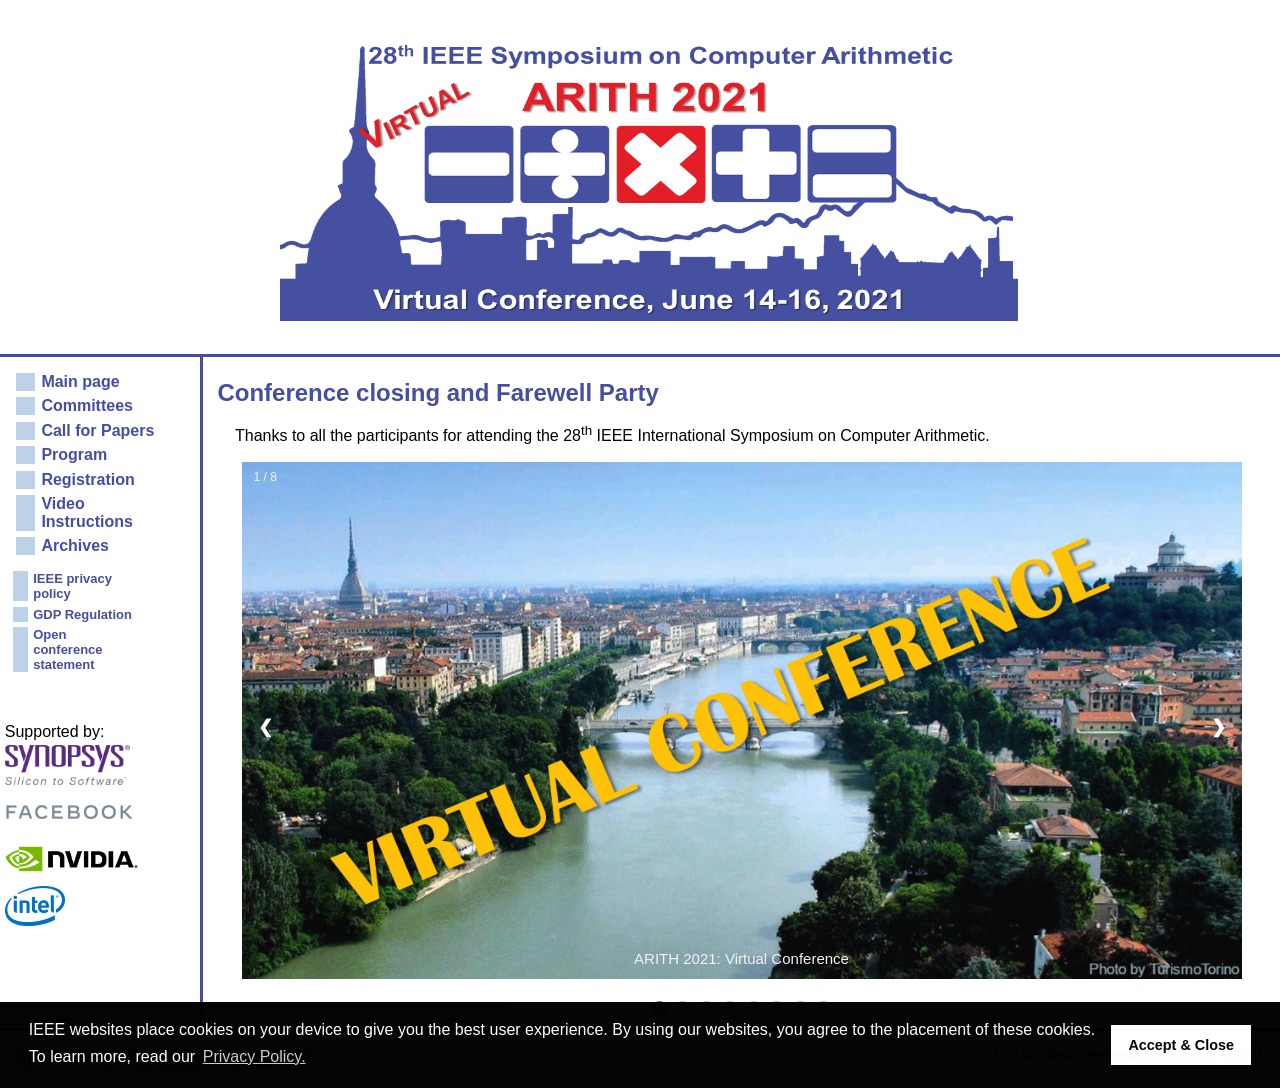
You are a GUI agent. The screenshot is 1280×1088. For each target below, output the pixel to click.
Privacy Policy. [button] (254, 1056)
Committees (87, 405)
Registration (87, 479)
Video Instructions (87, 512)
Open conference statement (67, 649)
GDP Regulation (82, 614)
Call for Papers (97, 430)
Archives (75, 545)
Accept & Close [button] (1181, 1045)
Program (74, 454)
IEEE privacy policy (72, 586)
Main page (80, 381)
